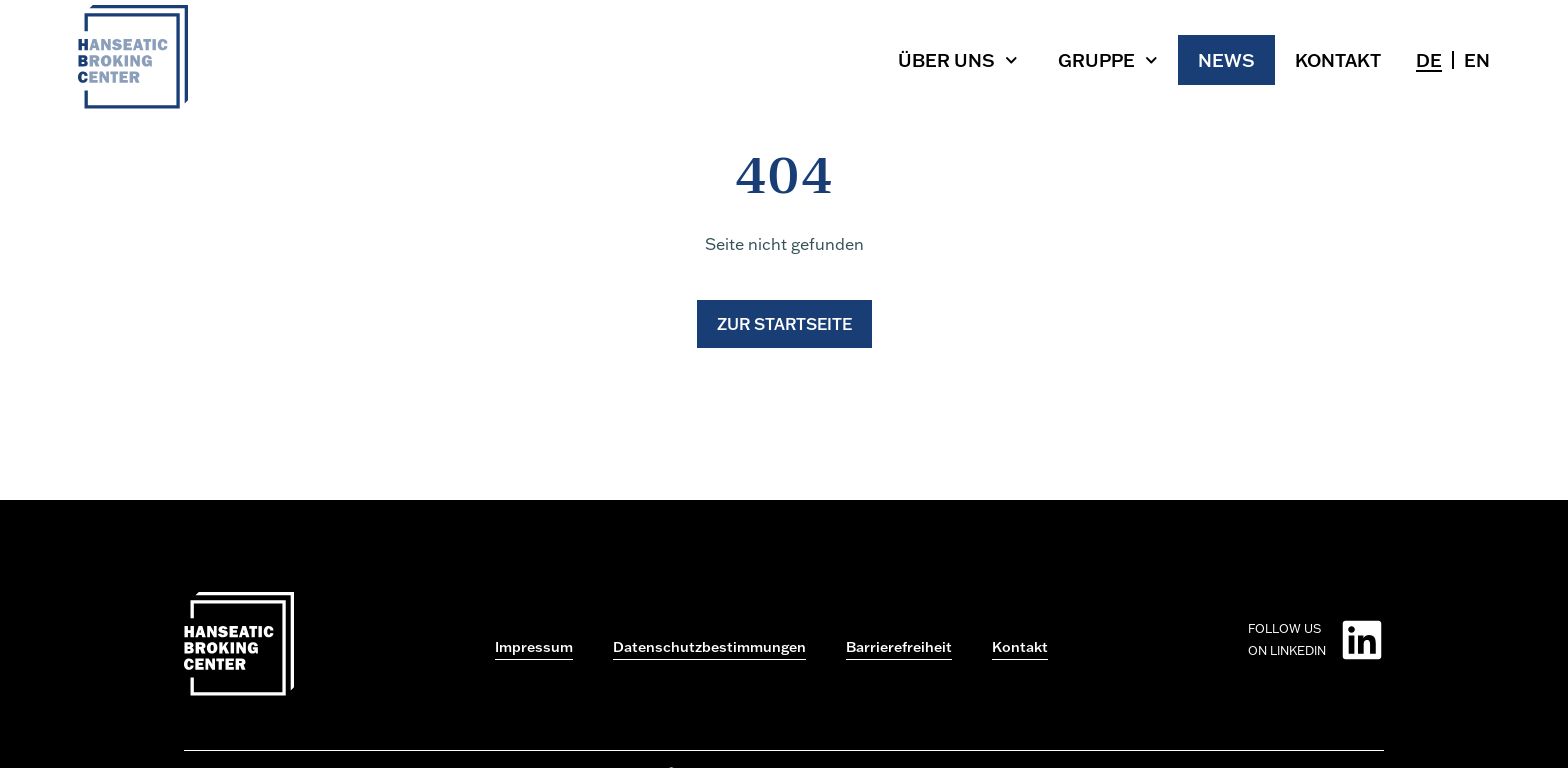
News (1226, 60)
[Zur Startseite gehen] (133, 103)
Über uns (958, 60)
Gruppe (1108, 60)
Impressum (534, 647)
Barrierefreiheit (899, 647)
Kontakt (1338, 60)
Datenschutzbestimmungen (709, 647)
